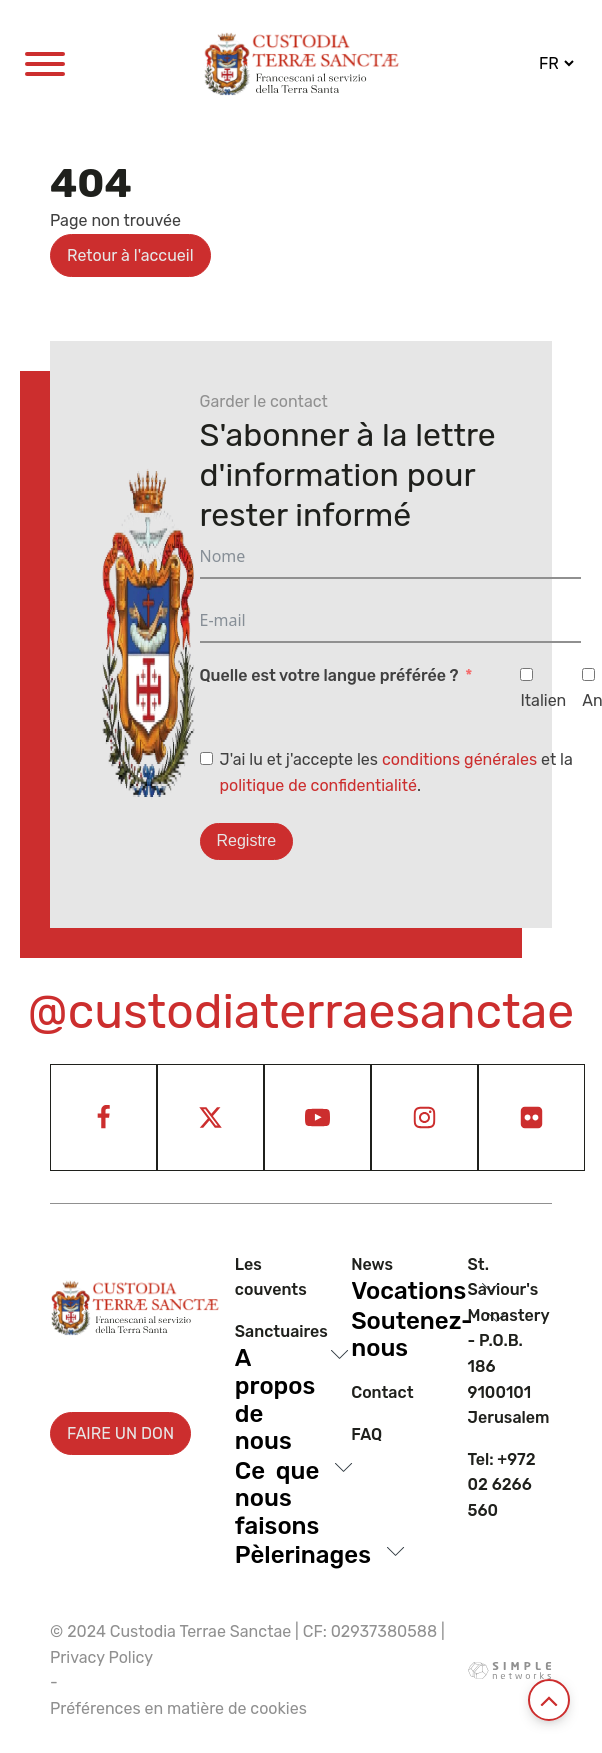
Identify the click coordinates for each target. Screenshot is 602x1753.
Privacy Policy (101, 1657)
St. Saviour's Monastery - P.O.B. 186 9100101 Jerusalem (509, 1341)
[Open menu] (45, 64)
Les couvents (271, 1277)
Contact (382, 1392)
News (372, 1264)
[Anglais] (588, 674)
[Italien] (526, 674)
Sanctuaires (281, 1331)
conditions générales (459, 759)
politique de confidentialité (318, 785)
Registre (247, 840)
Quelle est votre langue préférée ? (329, 675)
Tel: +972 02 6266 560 (502, 1485)
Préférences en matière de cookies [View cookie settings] (178, 1708)
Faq (366, 1434)
